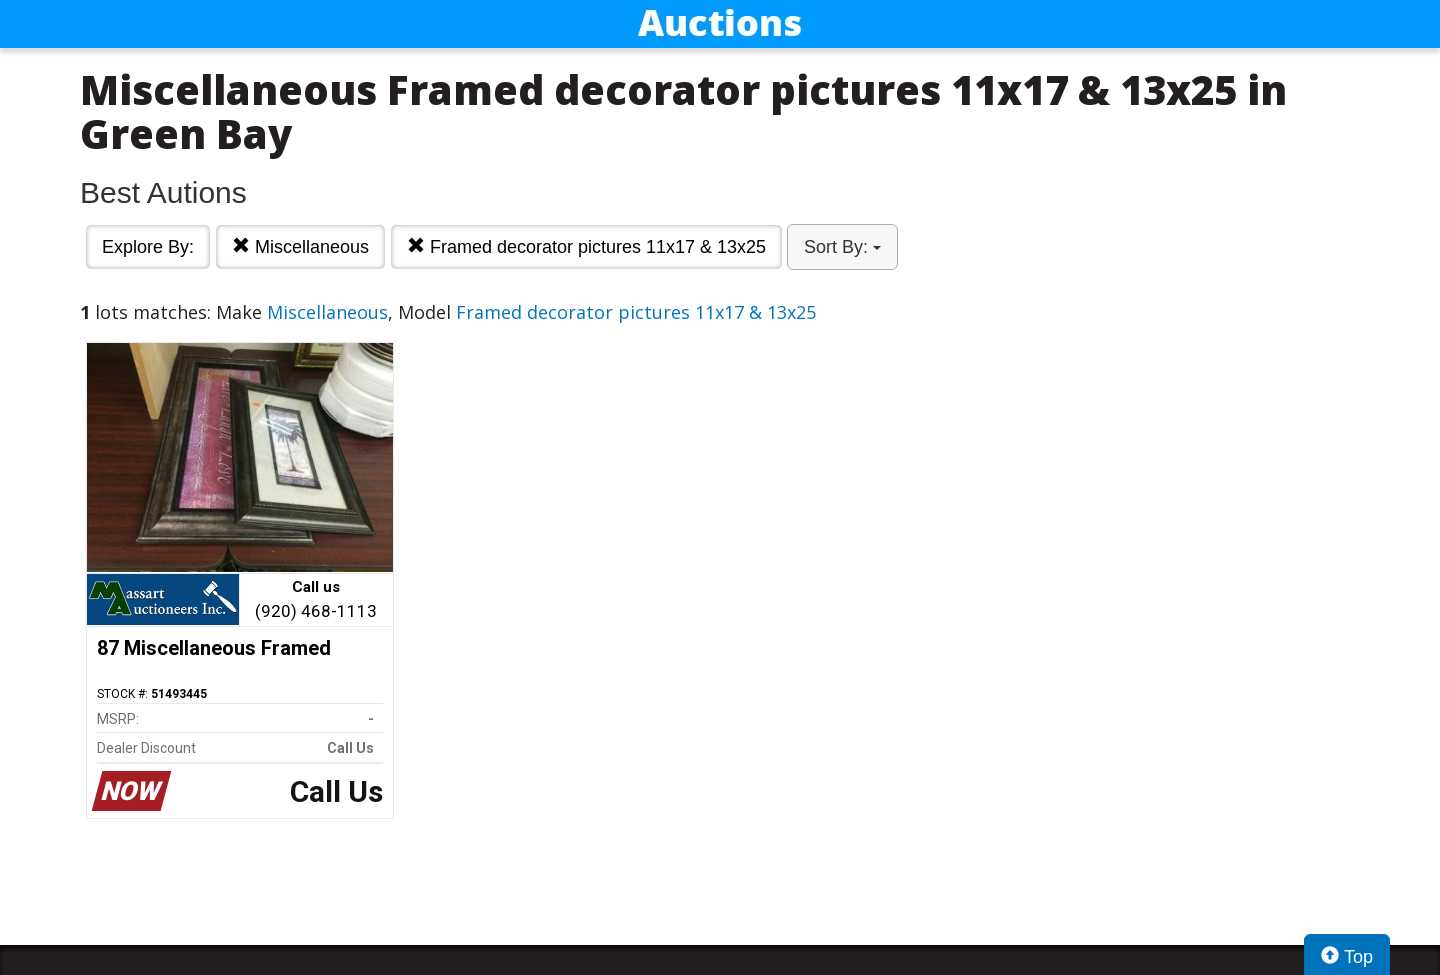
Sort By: (842, 247)
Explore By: (148, 247)
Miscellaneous (300, 246)
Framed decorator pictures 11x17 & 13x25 (586, 246)
